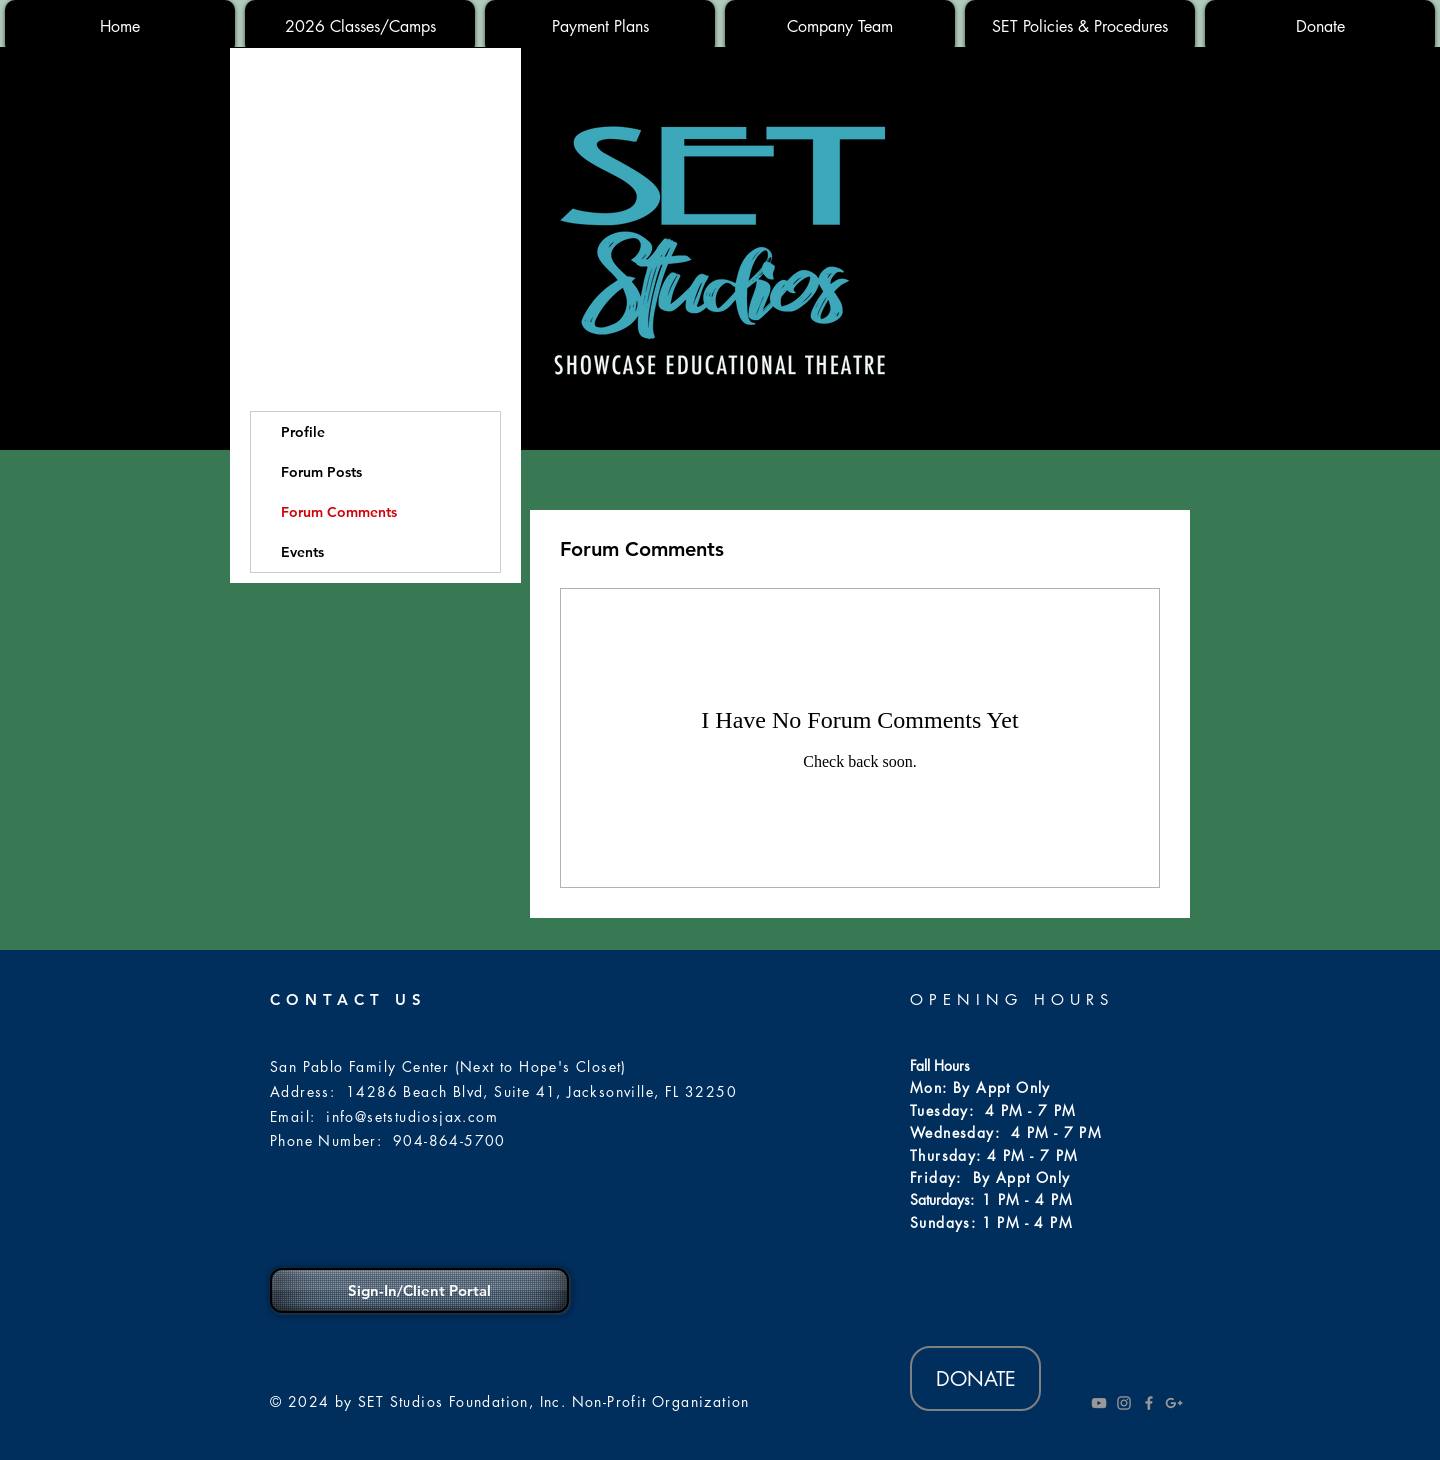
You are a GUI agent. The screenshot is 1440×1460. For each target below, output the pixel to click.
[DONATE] (975, 1378)
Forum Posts (321, 472)
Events (302, 552)
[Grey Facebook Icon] (1149, 1403)
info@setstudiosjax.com (412, 1116)
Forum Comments (339, 512)
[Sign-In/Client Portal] (419, 1290)
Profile (303, 432)
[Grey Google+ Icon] (1174, 1403)
